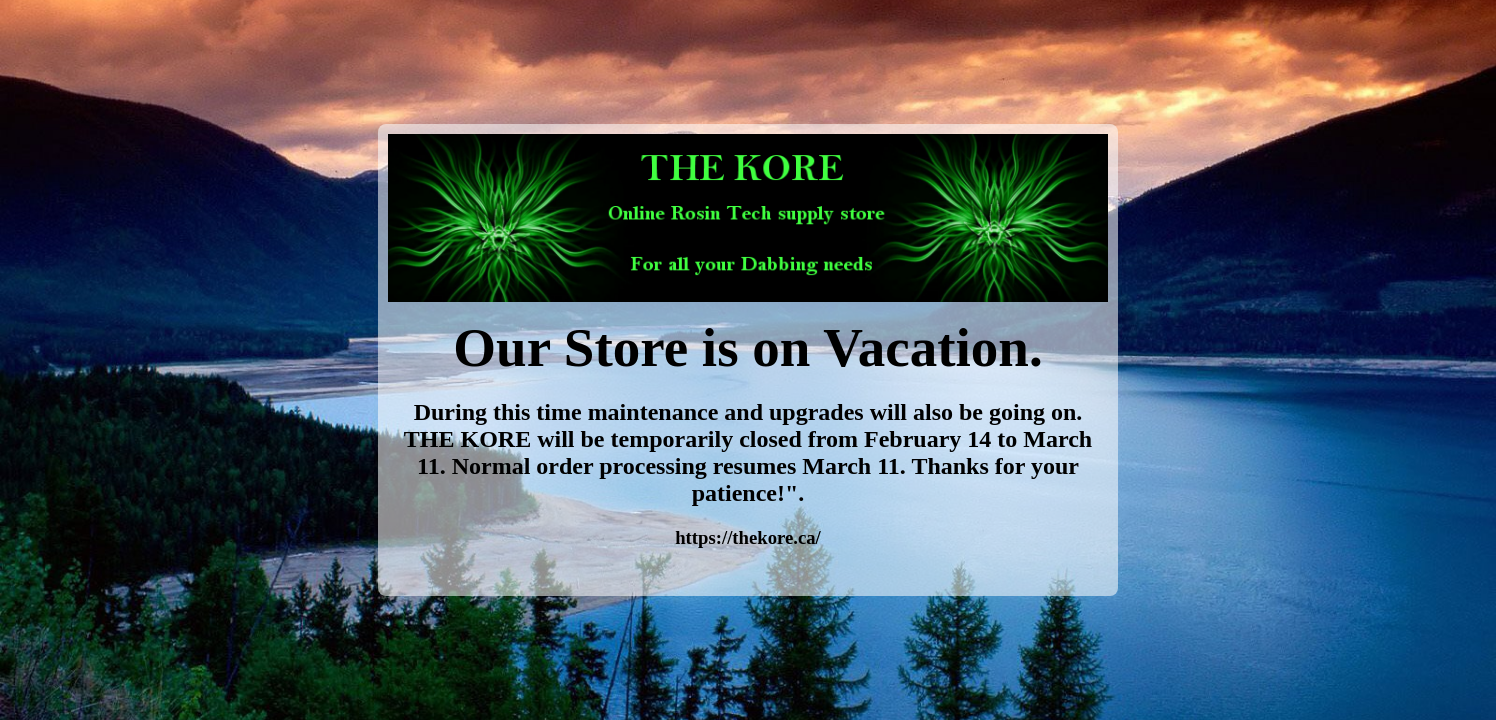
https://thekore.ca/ (748, 537)
